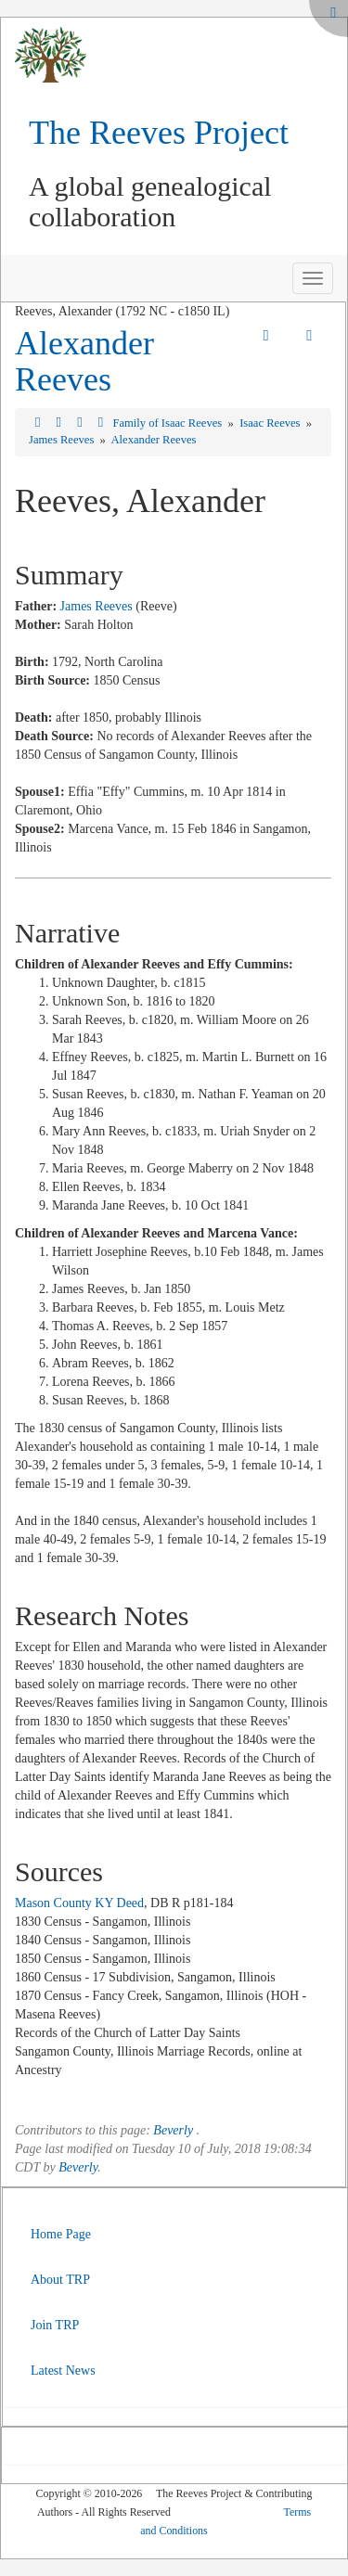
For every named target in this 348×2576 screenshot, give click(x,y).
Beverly (173, 2130)
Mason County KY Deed (79, 1903)
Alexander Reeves (84, 362)
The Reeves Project (159, 132)
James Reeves (63, 439)
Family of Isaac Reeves (168, 423)
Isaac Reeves (271, 423)
